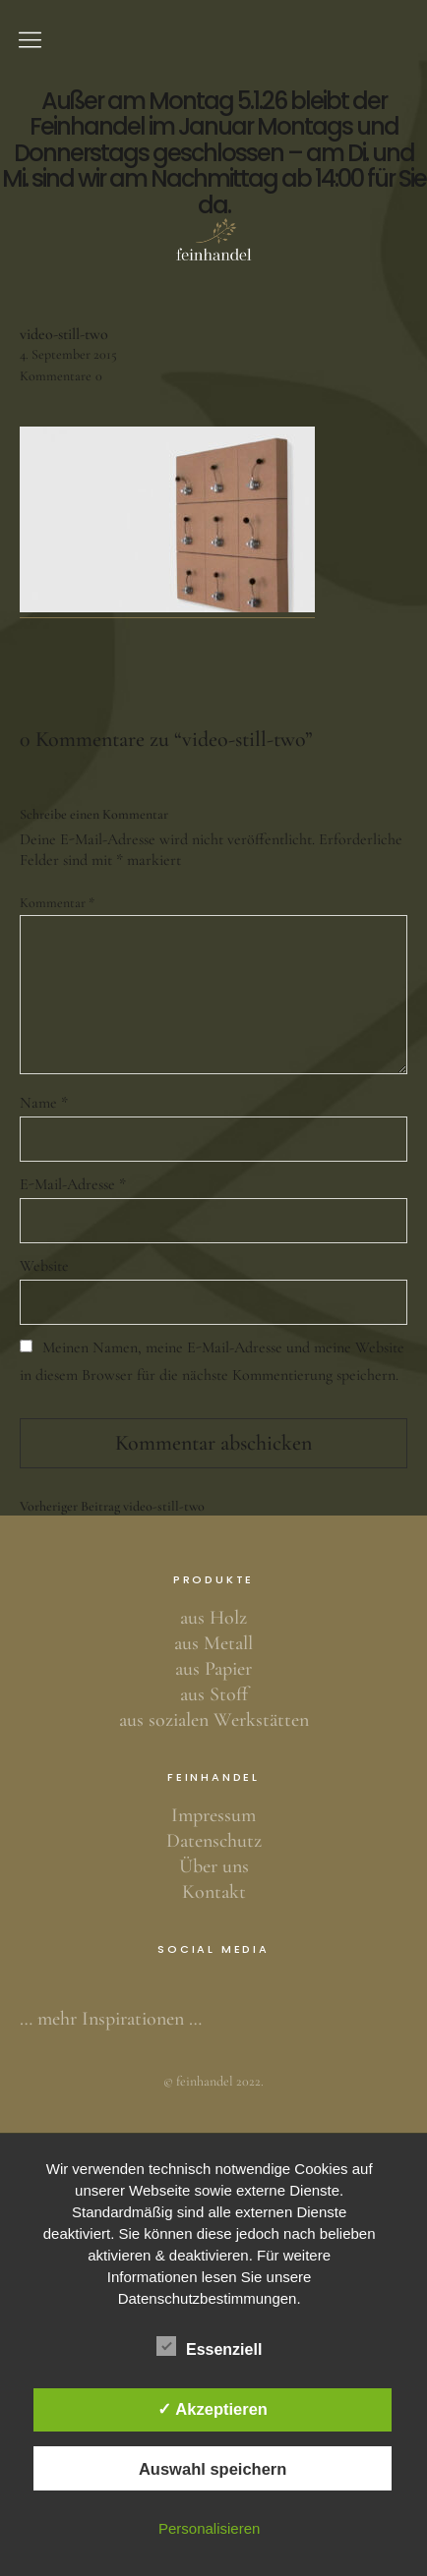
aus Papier (213, 1669)
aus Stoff (214, 1694)
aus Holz (213, 1618)
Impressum (213, 1815)
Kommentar (57, 902)
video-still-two (112, 1507)
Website (44, 1266)
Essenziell (209, 2346)
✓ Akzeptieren (212, 2409)
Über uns (214, 1866)
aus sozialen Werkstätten (214, 1720)
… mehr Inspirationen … (111, 2019)
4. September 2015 (68, 354)
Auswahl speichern (212, 2469)
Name (44, 1103)
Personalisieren (209, 2528)
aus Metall (213, 1643)
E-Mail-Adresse (73, 1184)
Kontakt (214, 1892)
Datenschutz (214, 1841)
